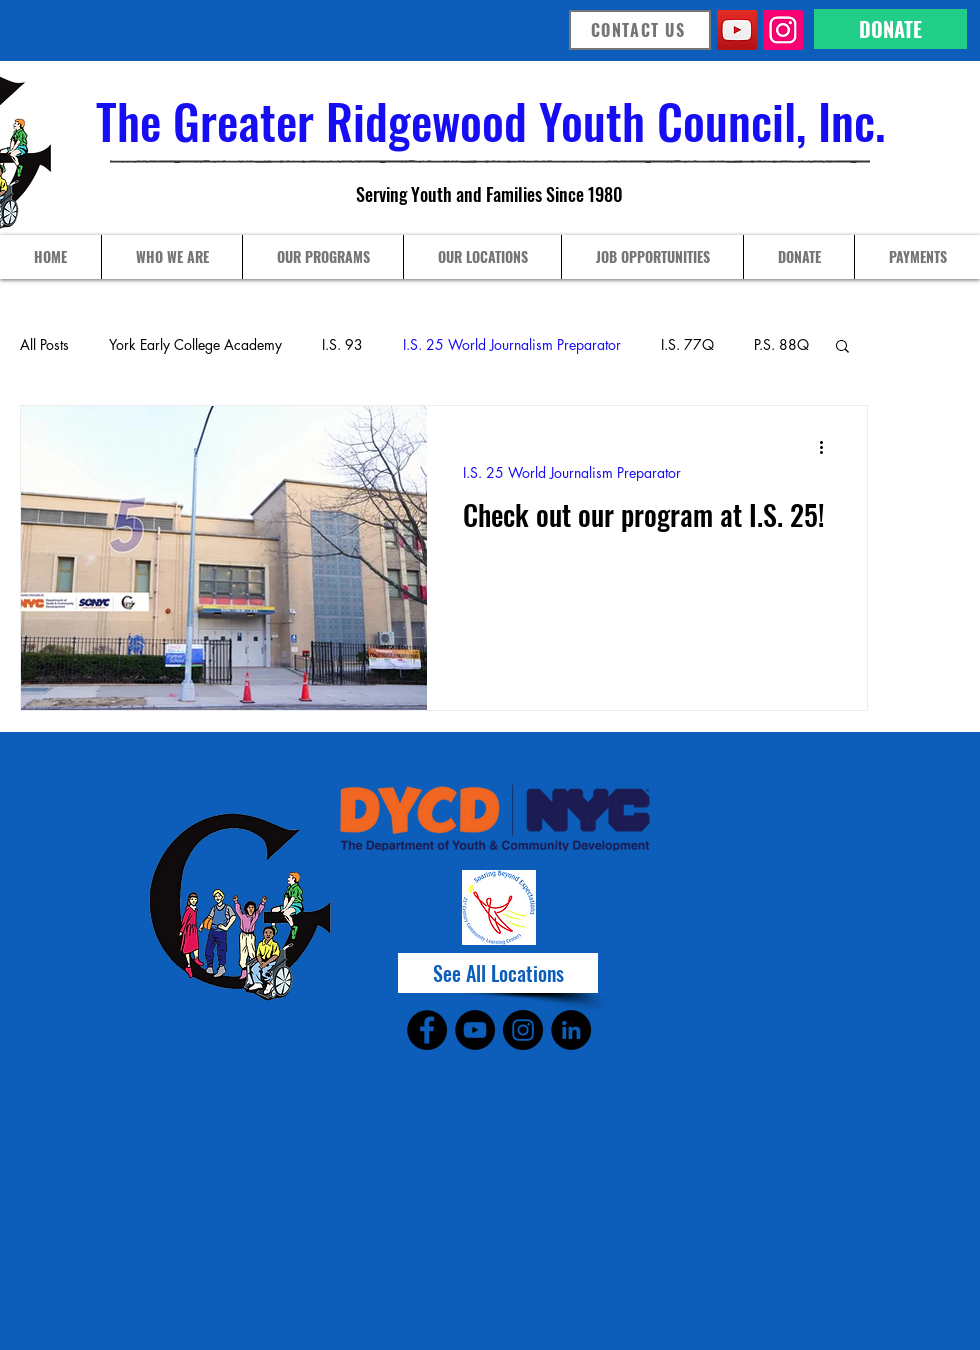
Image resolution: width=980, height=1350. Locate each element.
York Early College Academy (195, 345)
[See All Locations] (498, 973)
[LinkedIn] (571, 1030)
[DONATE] (890, 29)
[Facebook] (427, 1030)
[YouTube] (737, 30)
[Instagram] (783, 30)
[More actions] (828, 447)
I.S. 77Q (687, 345)
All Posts (44, 345)
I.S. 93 (342, 345)
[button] (842, 347)
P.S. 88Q (781, 345)
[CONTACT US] (640, 30)
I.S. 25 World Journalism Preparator (512, 345)
